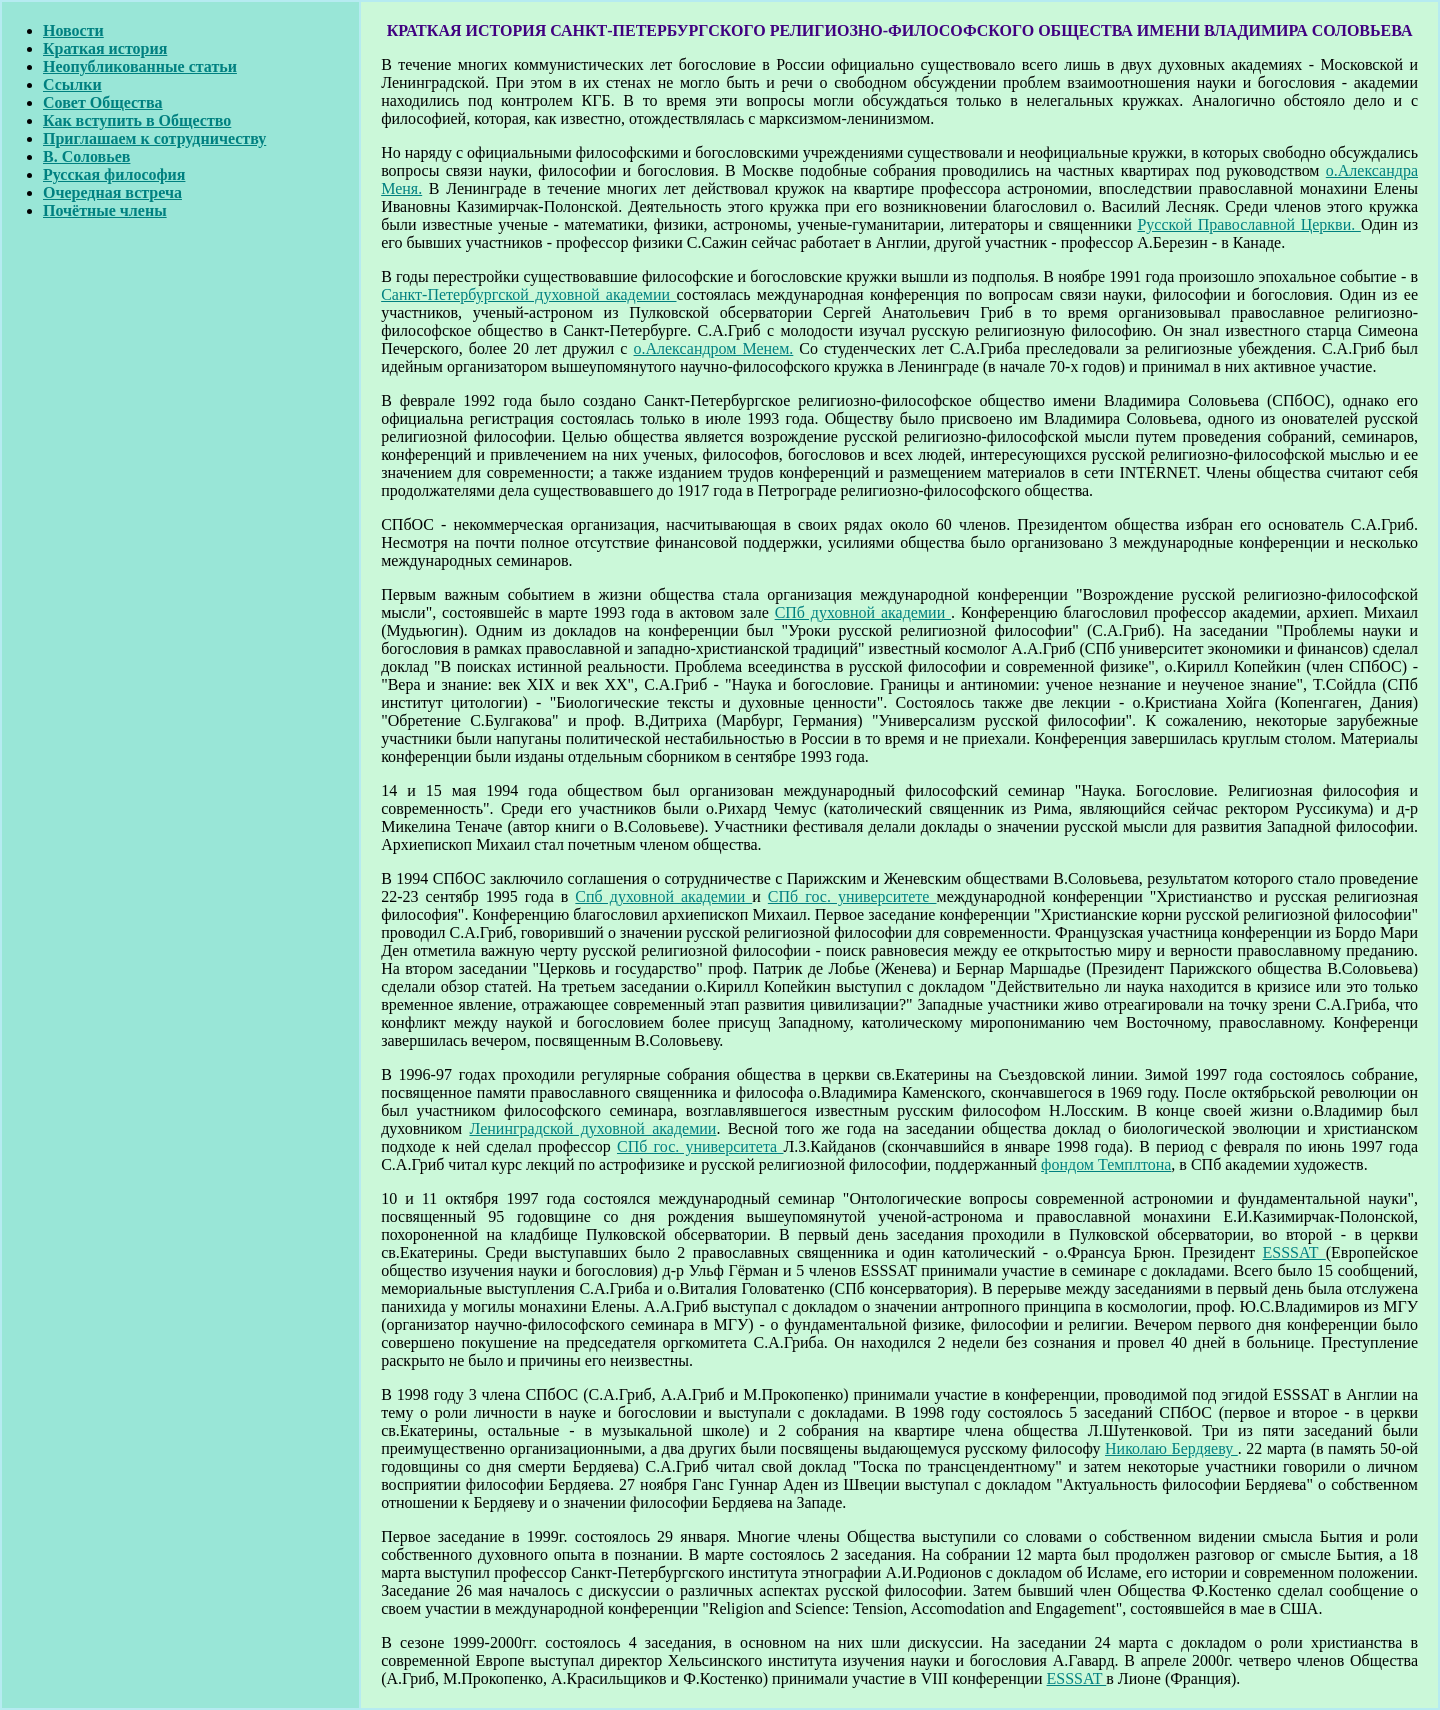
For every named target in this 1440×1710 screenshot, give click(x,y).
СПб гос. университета (700, 1146)
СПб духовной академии (863, 612)
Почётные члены (105, 210)
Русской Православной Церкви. (1248, 224)
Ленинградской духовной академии (592, 1128)
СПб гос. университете (852, 896)
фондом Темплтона (1106, 1164)
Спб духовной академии (663, 896)
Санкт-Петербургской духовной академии (528, 294)
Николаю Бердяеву (1171, 1448)
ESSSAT (1294, 1252)
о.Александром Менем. (713, 348)
